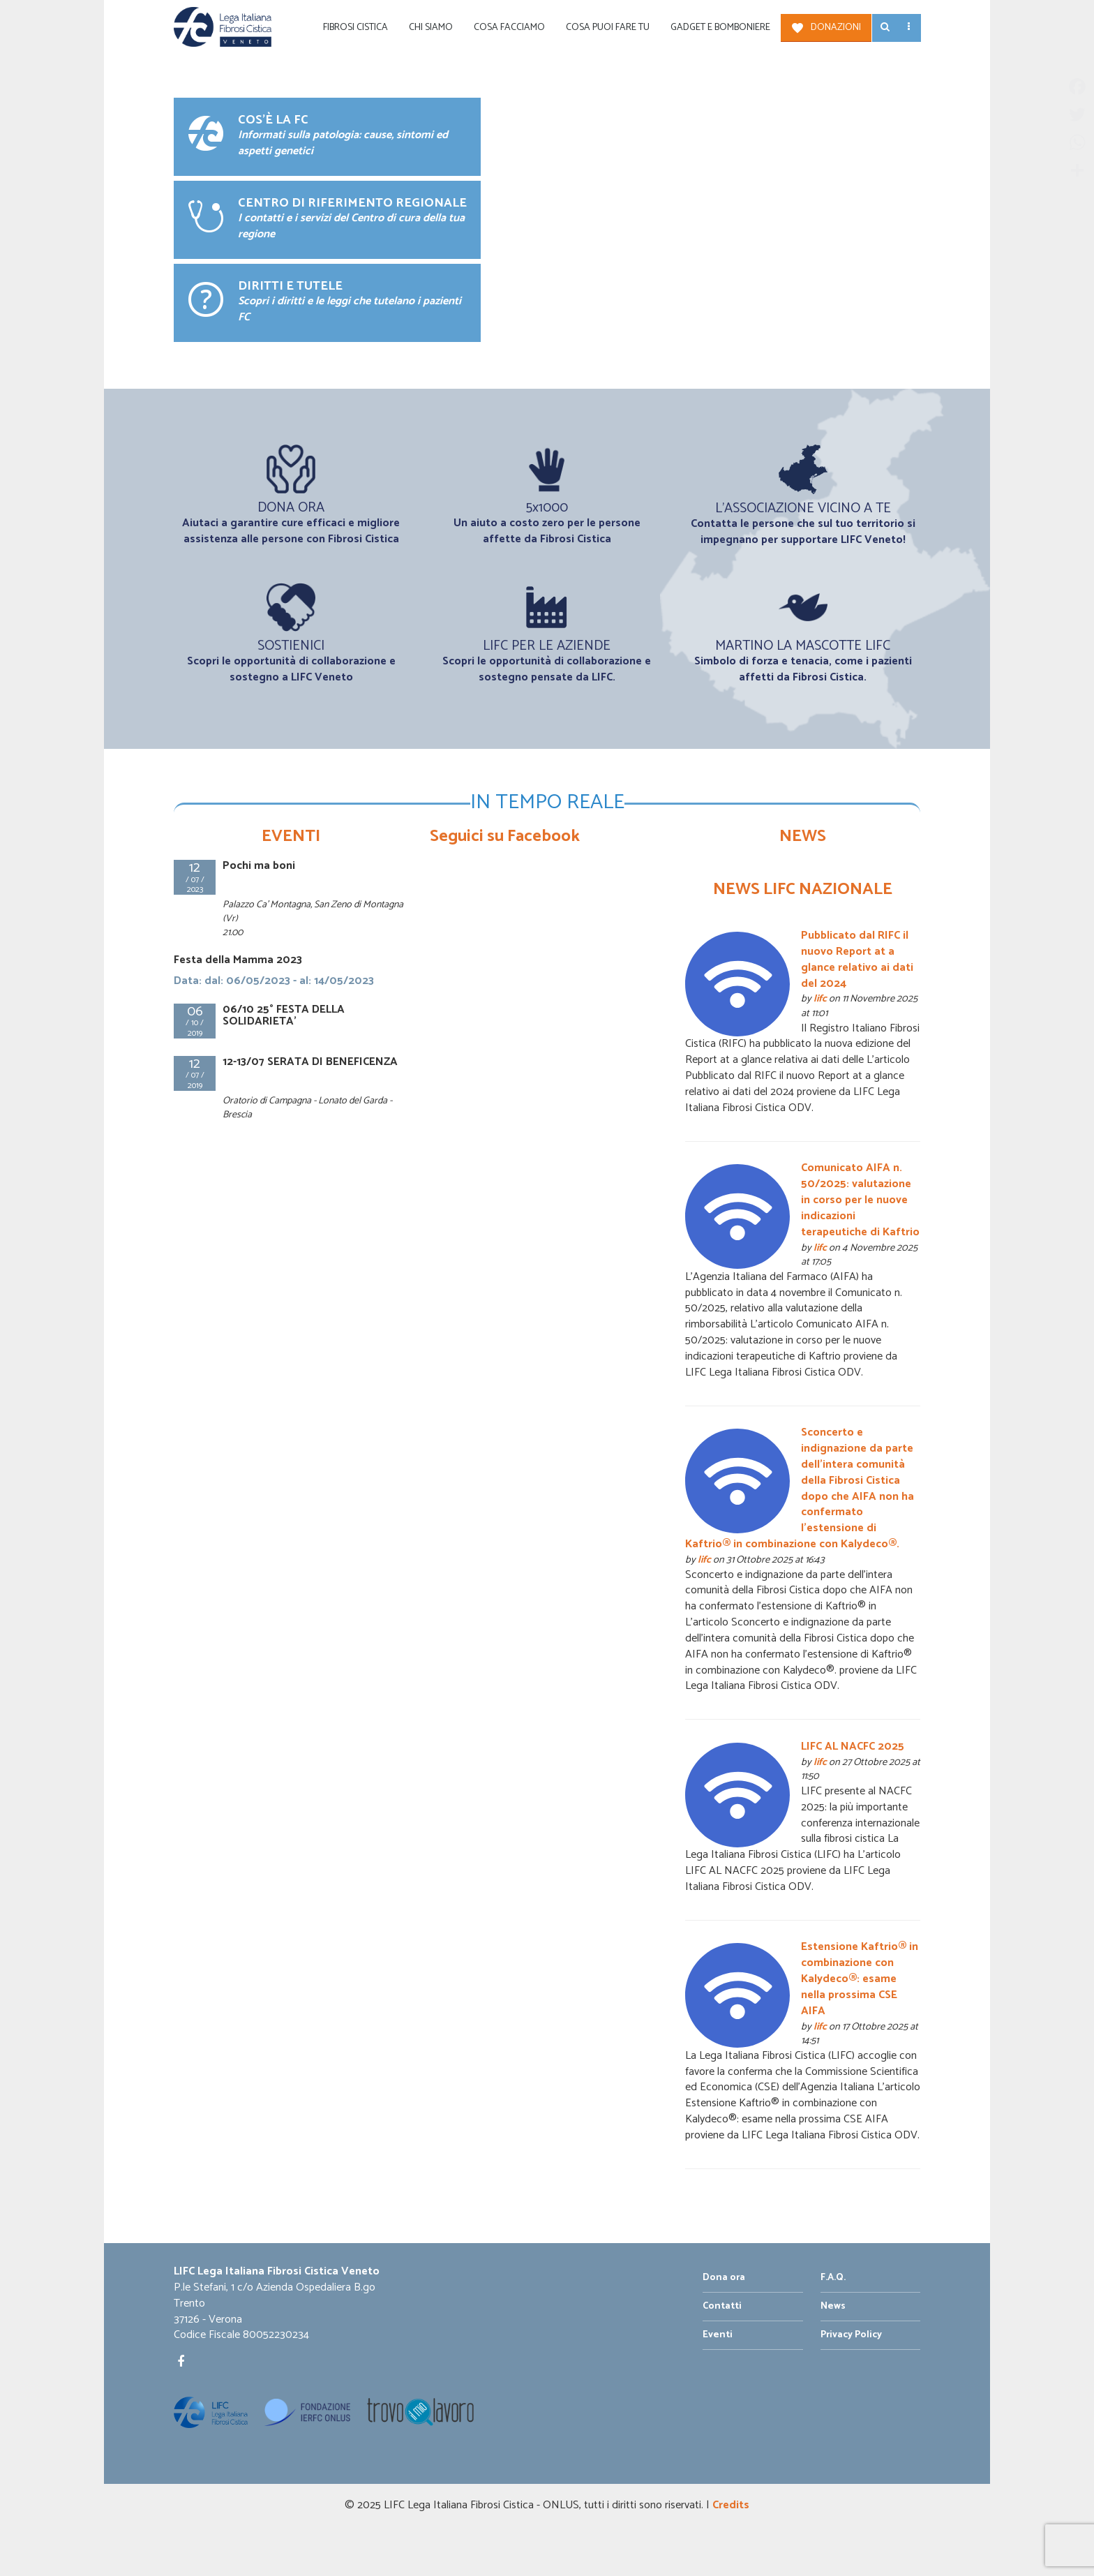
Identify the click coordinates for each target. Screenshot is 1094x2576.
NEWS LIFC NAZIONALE (802, 889)
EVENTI (291, 836)
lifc (820, 998)
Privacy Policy (851, 2335)
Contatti (722, 2306)
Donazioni (836, 28)
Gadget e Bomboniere (720, 28)
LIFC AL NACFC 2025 (852, 1746)
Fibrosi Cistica (355, 28)
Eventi (718, 2335)
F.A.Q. (833, 2278)
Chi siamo (431, 28)
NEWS (802, 836)
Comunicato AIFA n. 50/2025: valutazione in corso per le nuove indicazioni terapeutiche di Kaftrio (860, 1200)
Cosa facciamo (509, 28)
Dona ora (724, 2278)
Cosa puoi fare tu (608, 28)
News (833, 2306)
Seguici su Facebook (505, 836)
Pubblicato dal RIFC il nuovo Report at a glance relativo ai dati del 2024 (857, 959)
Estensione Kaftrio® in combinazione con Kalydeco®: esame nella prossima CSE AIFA (859, 1978)
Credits (730, 2505)
